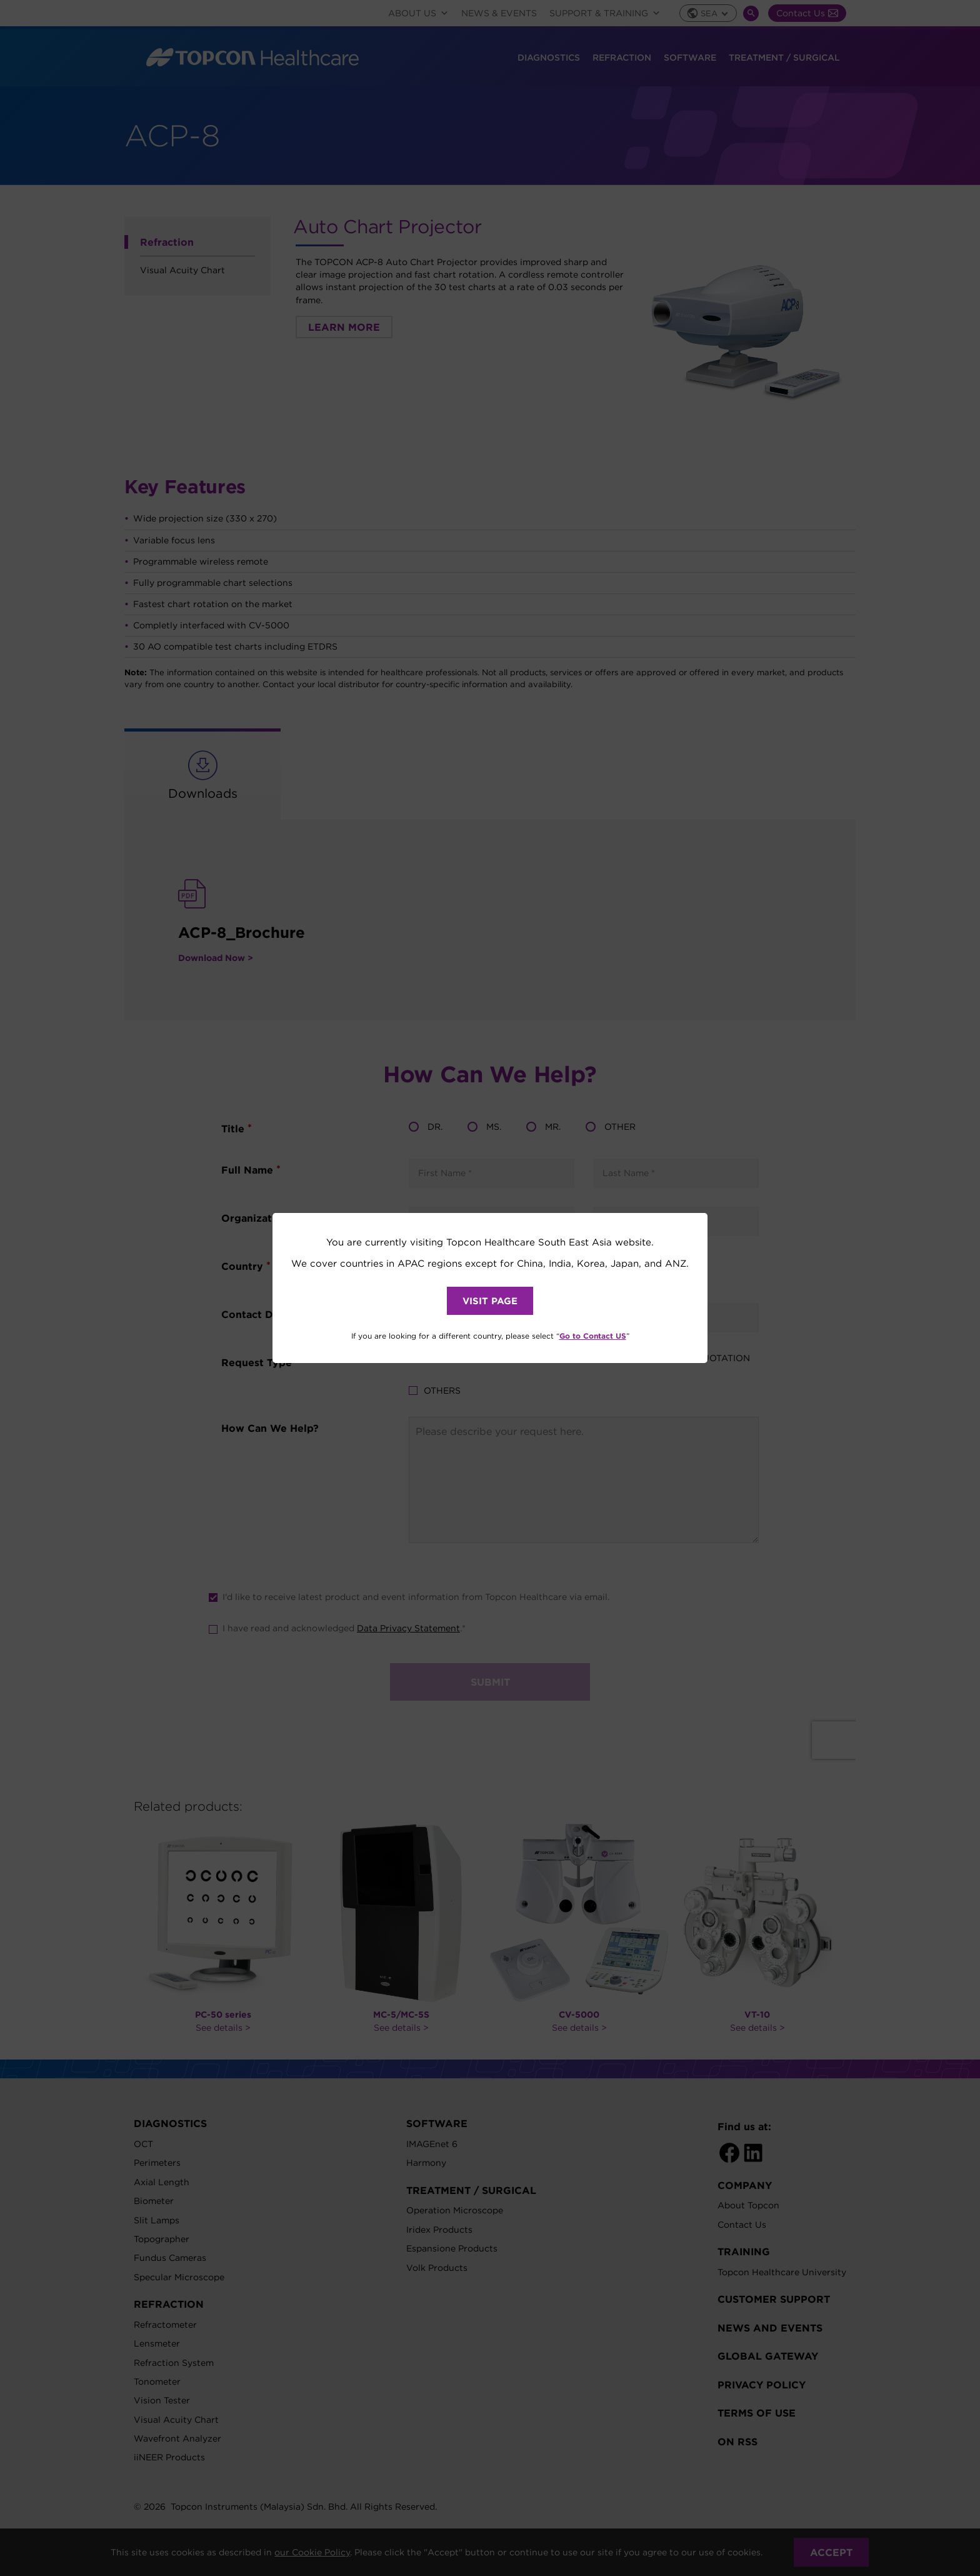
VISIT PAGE (490, 1301)
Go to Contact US (592, 1336)
